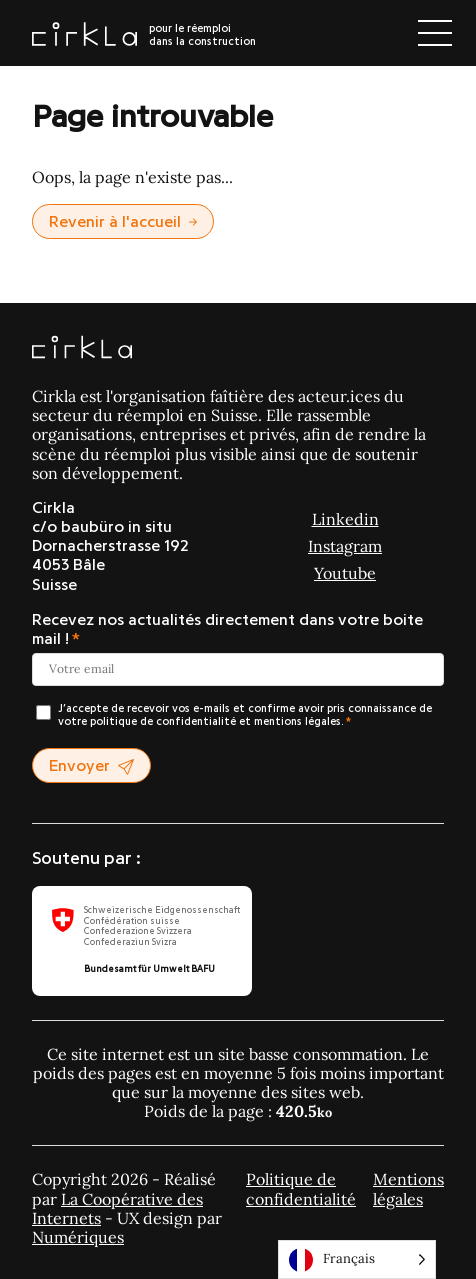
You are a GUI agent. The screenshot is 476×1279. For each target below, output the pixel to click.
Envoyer (91, 766)
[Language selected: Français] (357, 1259)
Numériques (78, 1237)
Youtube (345, 573)
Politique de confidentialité (301, 1188)
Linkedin (345, 519)
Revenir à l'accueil (123, 222)
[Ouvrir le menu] (435, 33)
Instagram (345, 546)
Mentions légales (408, 1188)
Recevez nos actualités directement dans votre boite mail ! (227, 629)
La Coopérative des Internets (117, 1208)
